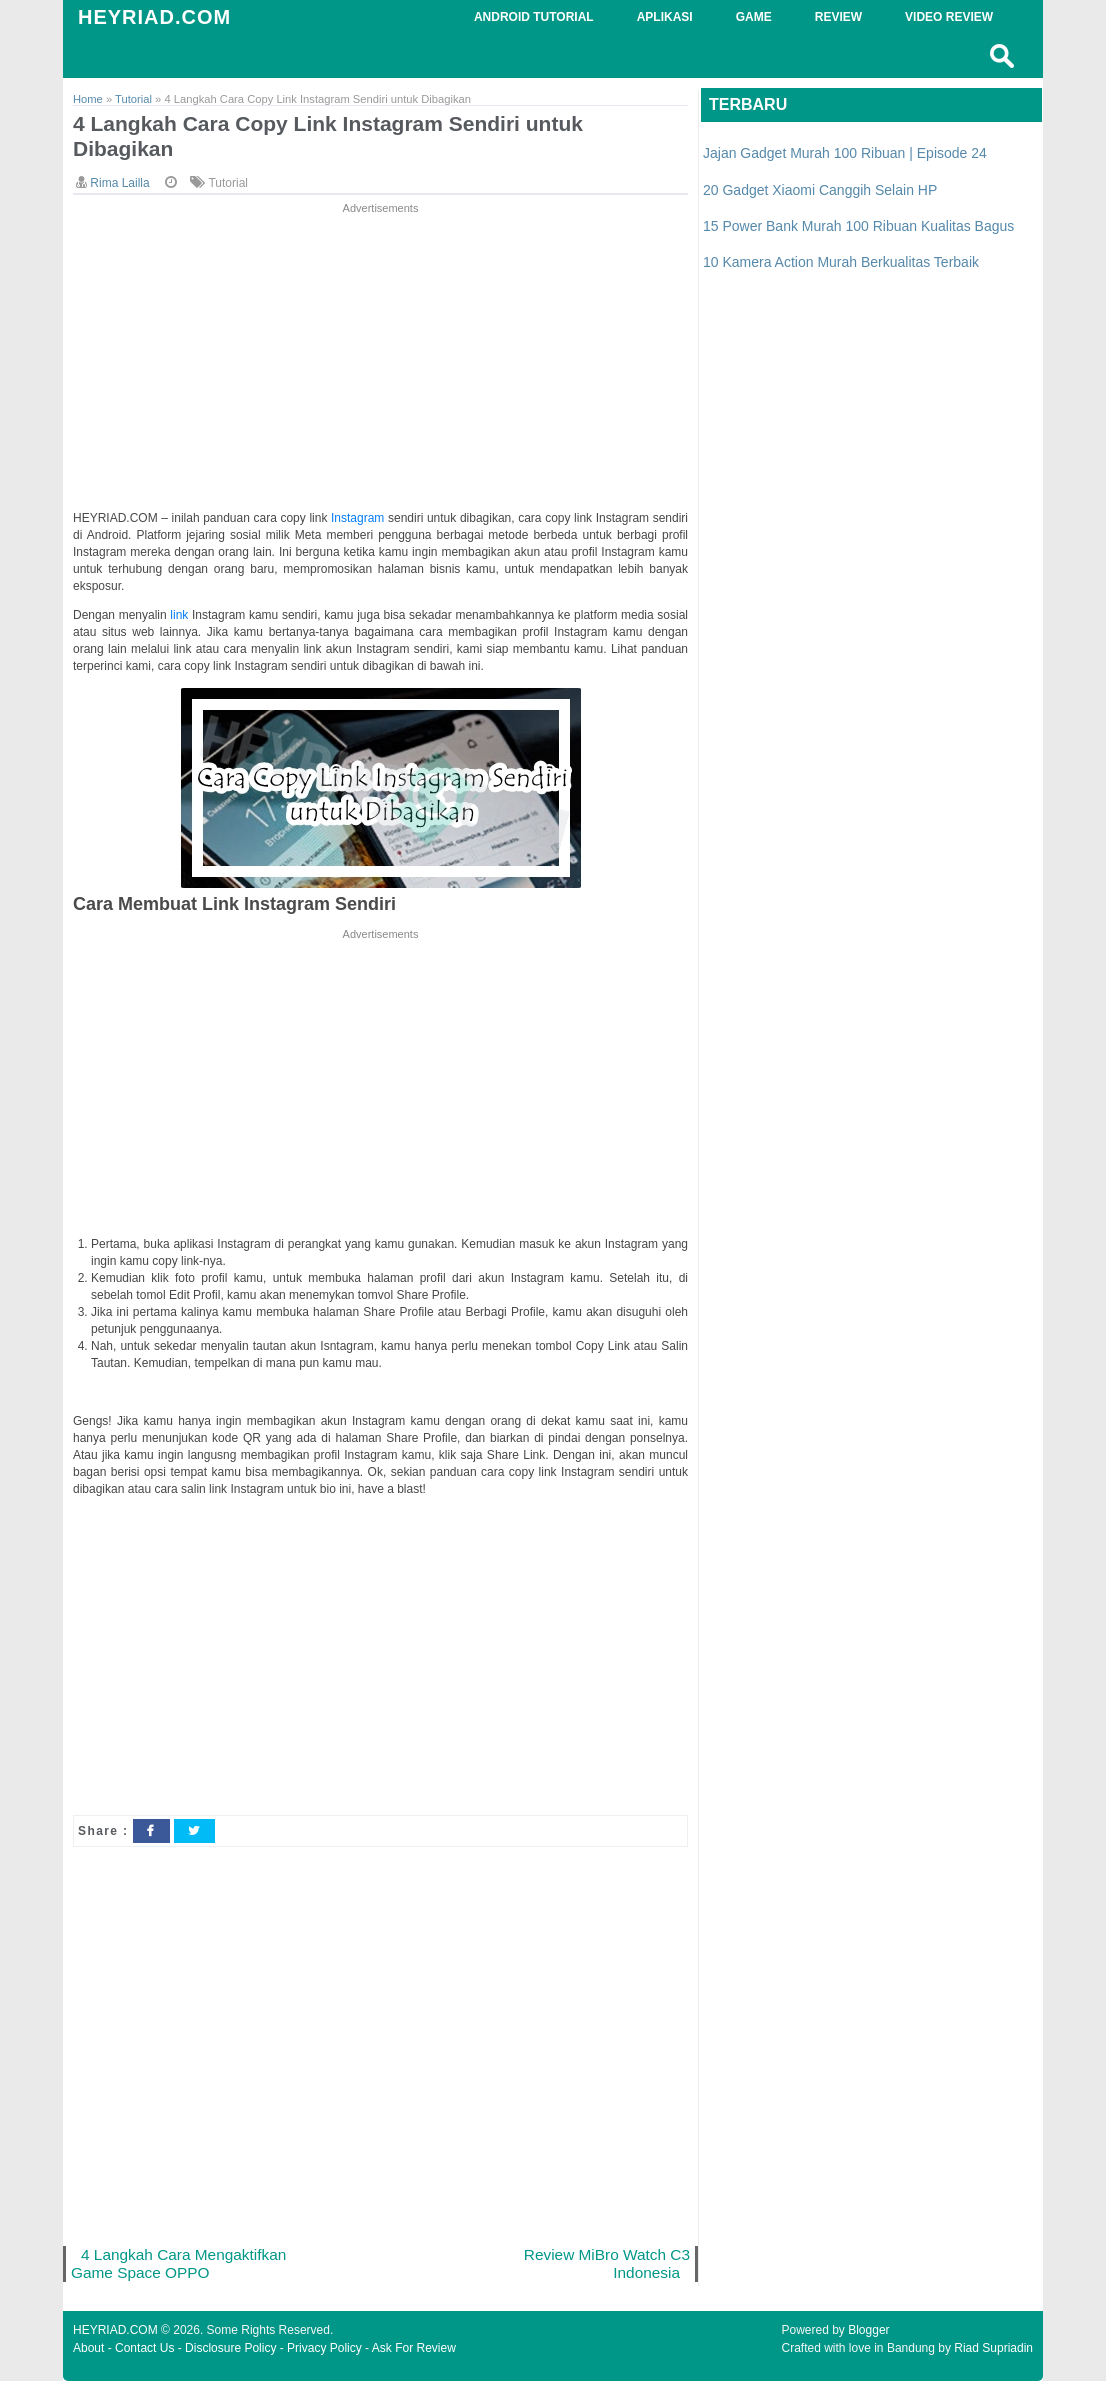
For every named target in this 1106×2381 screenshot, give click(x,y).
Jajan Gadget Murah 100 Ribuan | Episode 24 (845, 153)
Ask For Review (414, 2348)
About (88, 2348)
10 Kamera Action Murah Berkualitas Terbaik (841, 262)
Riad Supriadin (993, 2348)
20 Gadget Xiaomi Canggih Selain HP (820, 190)
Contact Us (144, 2348)
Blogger (868, 2330)
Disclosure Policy (230, 2348)
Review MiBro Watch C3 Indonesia (607, 2263)
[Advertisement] (380, 358)
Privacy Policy (324, 2348)
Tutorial (228, 183)
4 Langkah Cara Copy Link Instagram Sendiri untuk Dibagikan (328, 136)
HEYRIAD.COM (154, 17)
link (181, 615)
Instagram (359, 518)
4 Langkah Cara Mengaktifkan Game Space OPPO (178, 2263)
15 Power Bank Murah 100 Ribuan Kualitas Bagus (858, 226)
